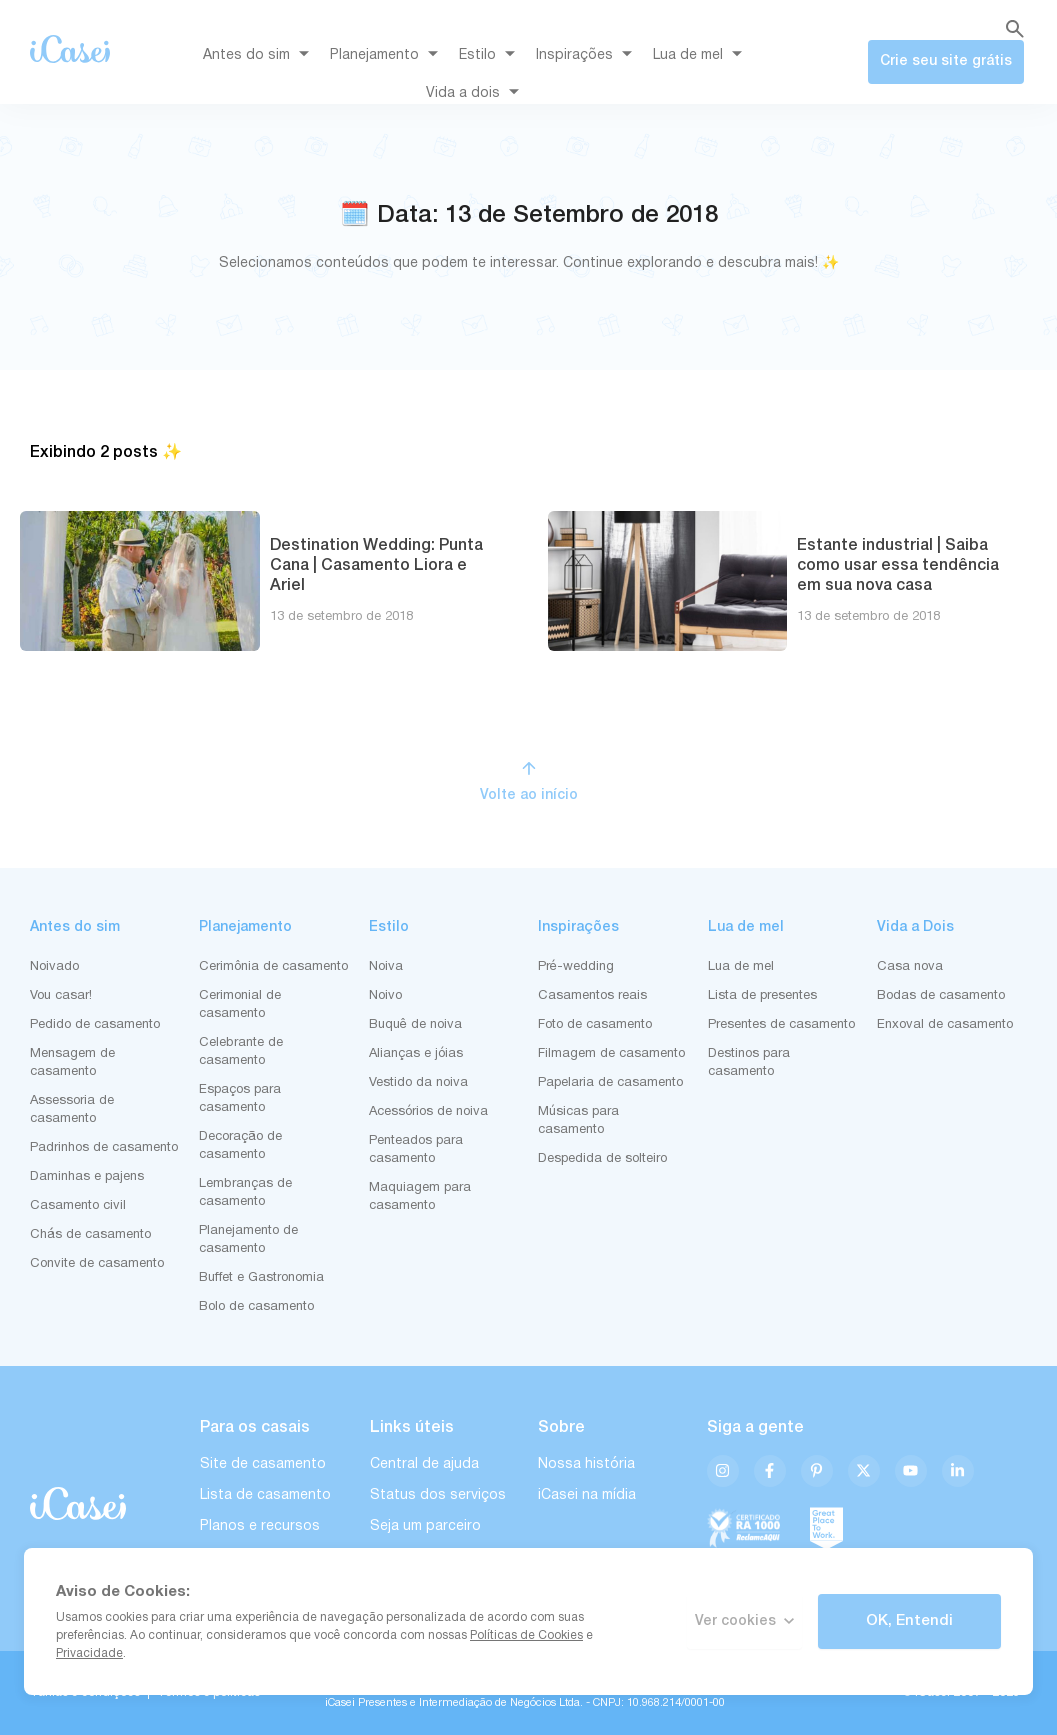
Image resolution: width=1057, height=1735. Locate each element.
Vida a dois (476, 94)
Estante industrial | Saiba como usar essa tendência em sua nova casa (898, 566)
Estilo (490, 56)
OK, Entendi (909, 1621)
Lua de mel (701, 56)
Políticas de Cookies (526, 1635)
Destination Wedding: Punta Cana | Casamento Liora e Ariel (376, 566)
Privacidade (89, 1653)
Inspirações (587, 56)
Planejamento (387, 56)
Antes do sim (259, 56)
